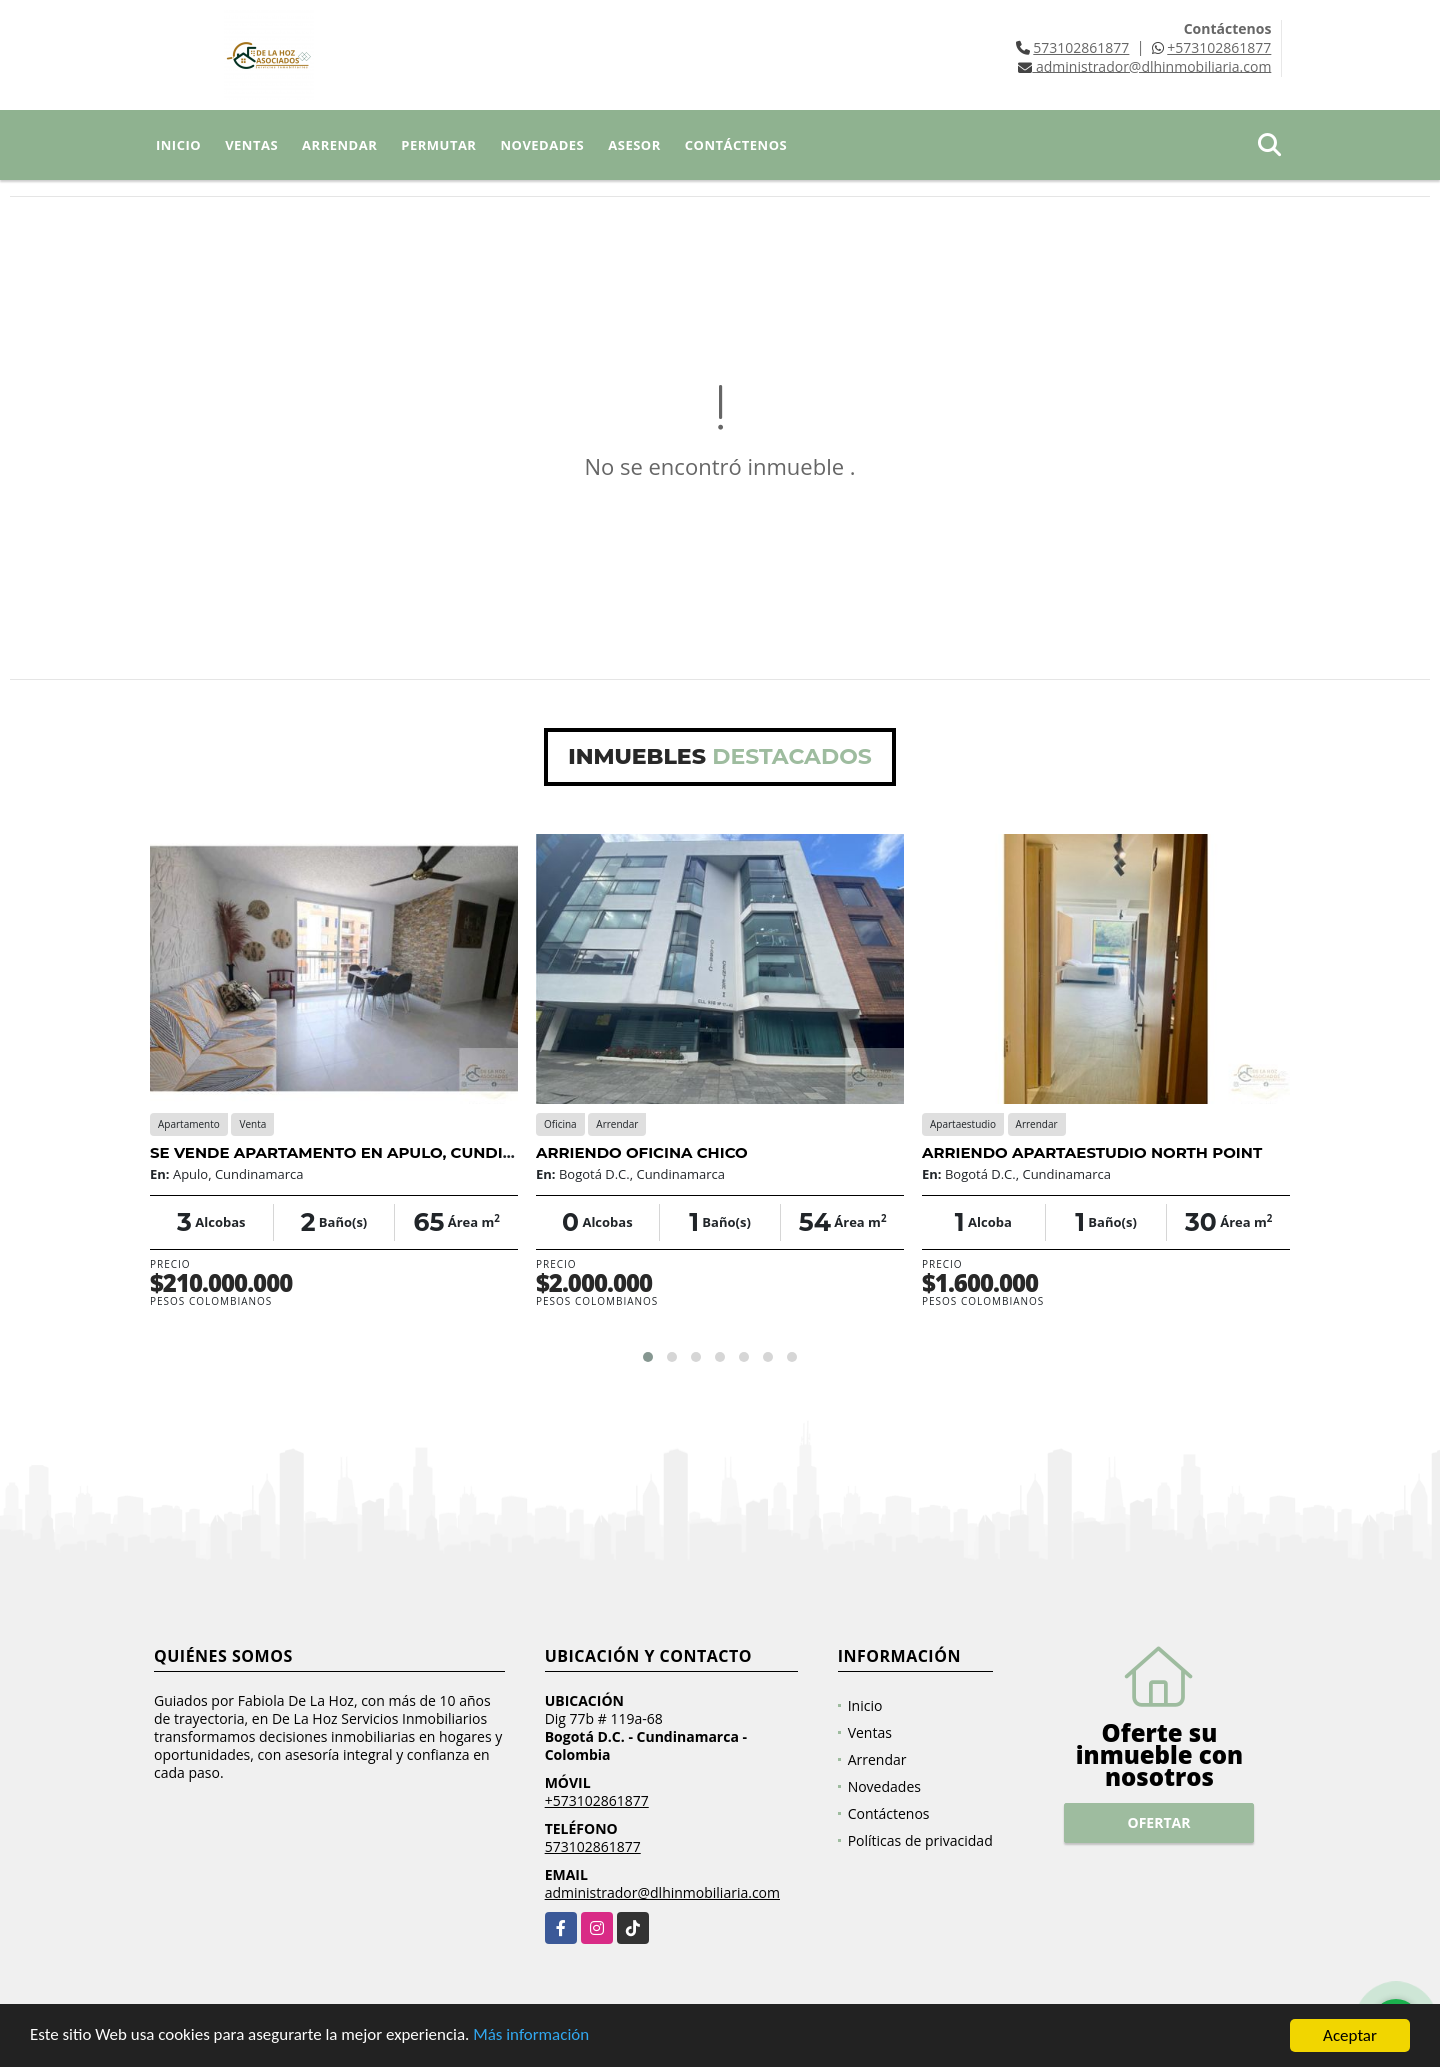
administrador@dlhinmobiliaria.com (662, 1892)
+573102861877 (1219, 47)
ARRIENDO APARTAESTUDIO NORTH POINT (1092, 1152)
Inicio (178, 145)
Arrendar (339, 145)
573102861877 (1081, 47)
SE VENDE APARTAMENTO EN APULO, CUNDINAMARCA (367, 1152)
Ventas (251, 145)
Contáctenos (736, 145)
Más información (533, 2036)
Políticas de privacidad (920, 1840)
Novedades (542, 145)
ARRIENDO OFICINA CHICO (642, 1152)
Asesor (634, 145)
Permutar (438, 145)
